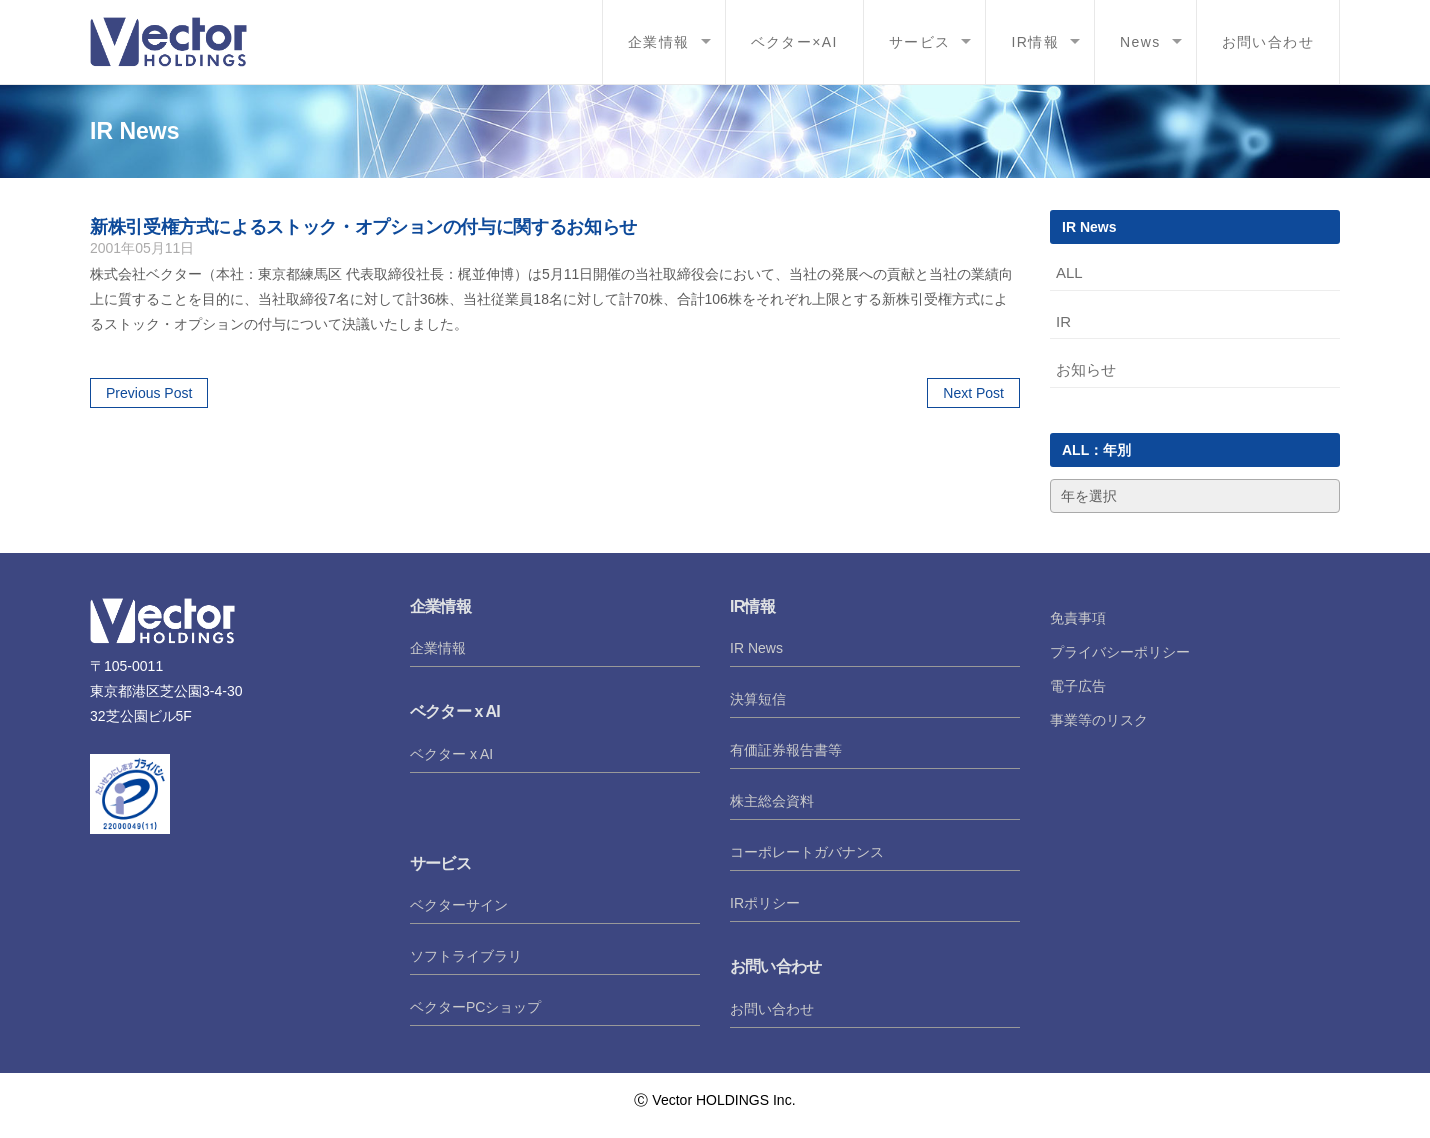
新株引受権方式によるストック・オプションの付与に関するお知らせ (363, 227)
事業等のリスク (1099, 720)
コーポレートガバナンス (807, 852)
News (1140, 42)
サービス (920, 42)
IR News (756, 648)
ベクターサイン (459, 905)
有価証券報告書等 (786, 750)
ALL (1069, 272)
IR (1063, 321)
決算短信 (758, 699)
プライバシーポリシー (1120, 652)
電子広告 (1078, 686)
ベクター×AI (794, 42)
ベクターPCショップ (475, 1007)
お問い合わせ (1268, 42)
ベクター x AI (451, 754)
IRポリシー (765, 903)
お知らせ (1086, 369)
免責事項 (1078, 618)
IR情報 (1035, 42)
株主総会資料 (772, 801)
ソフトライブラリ (466, 956)
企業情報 (659, 42)
